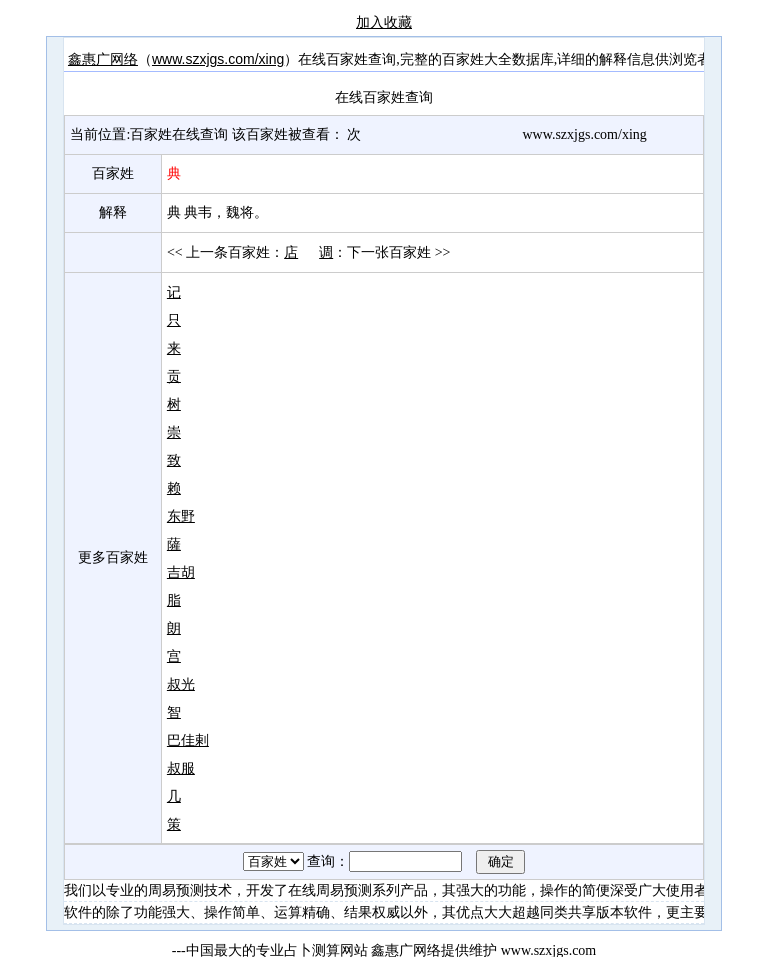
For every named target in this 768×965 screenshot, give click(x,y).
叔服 (181, 768)
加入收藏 (384, 22)
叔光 (181, 684)
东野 (181, 516)
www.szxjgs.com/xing (218, 59)
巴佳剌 (188, 740)
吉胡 (181, 572)
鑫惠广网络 (103, 59)
